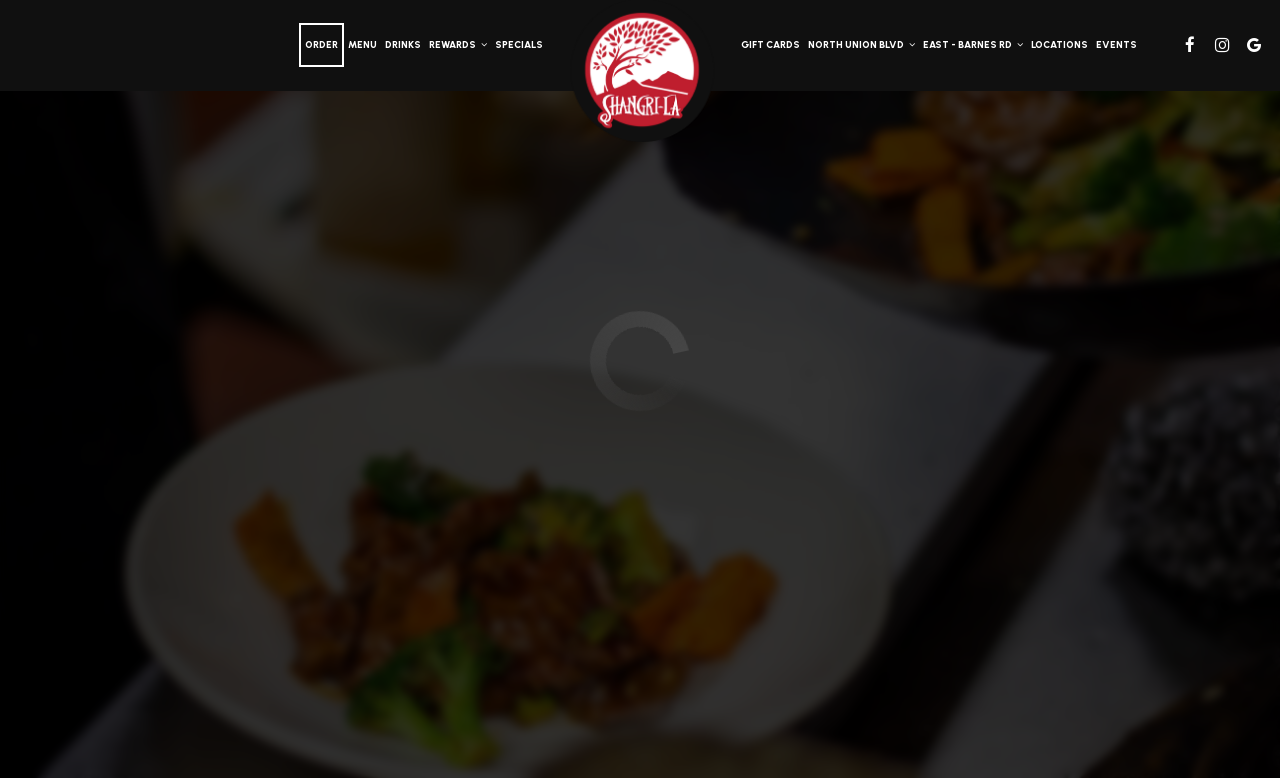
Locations (1059, 44)
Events (1116, 44)
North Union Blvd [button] (861, 44)
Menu (362, 44)
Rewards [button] (458, 44)
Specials (519, 44)
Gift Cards (770, 44)
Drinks (403, 44)
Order (321, 44)
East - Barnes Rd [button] (973, 44)
